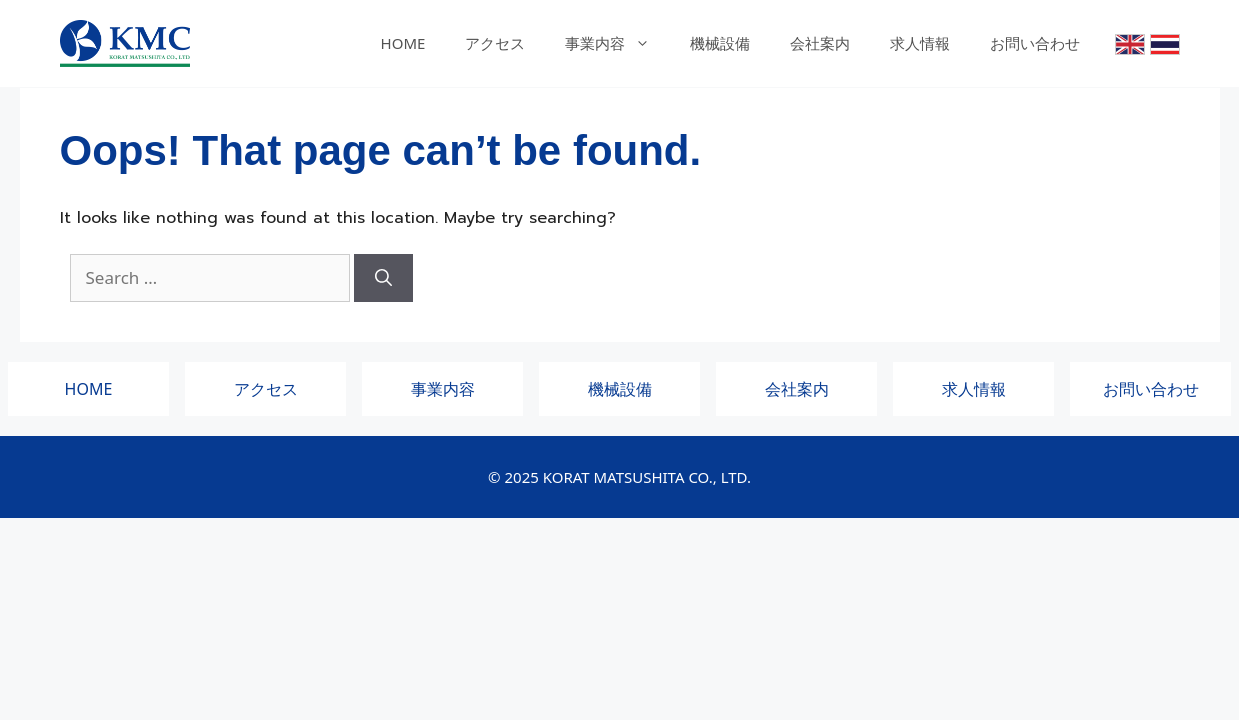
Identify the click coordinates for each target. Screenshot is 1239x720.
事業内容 (617, 43)
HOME (403, 43)
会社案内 (820, 43)
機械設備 (720, 43)
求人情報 (920, 43)
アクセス (495, 43)
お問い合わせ (1035, 43)
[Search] (383, 278)
